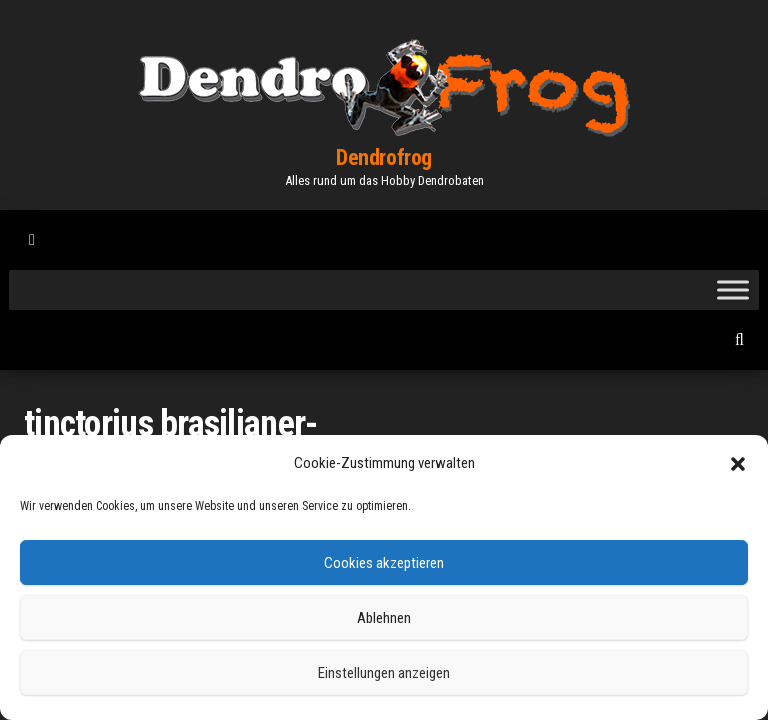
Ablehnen (384, 618)
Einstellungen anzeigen (384, 673)
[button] (738, 464)
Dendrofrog (384, 157)
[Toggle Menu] (733, 289)
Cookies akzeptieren (384, 563)
